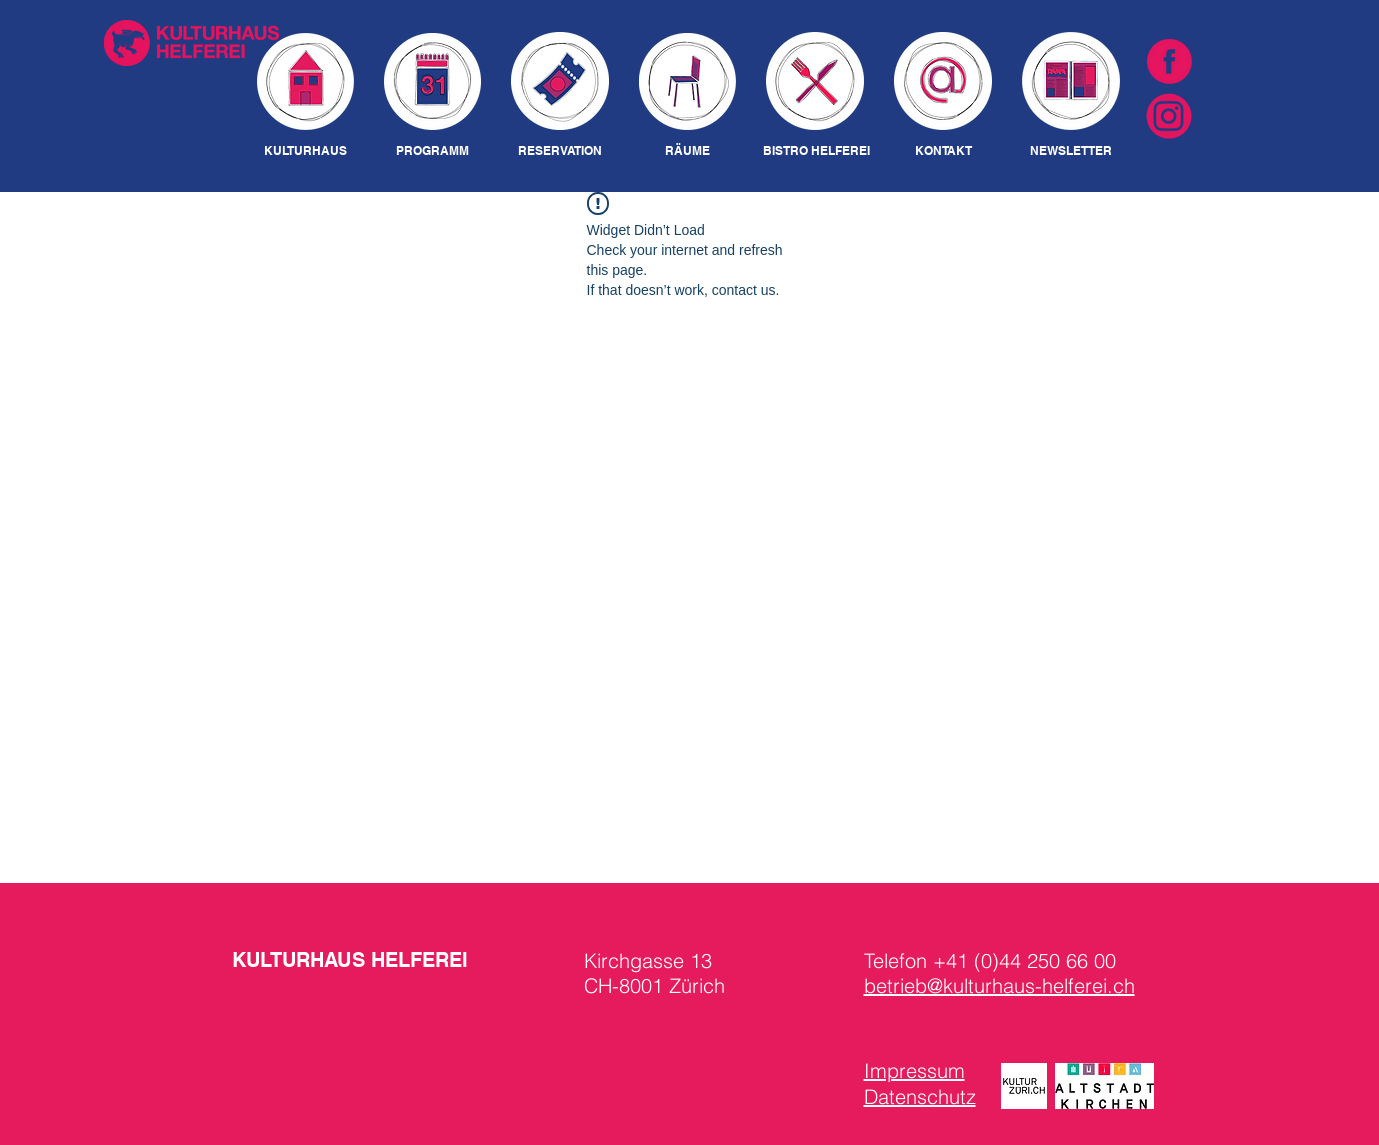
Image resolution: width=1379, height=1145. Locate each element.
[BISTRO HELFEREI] (816, 151)
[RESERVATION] (560, 151)
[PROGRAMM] (432, 151)
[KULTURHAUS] (305, 151)
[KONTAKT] (943, 151)
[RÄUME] (688, 151)
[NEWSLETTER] (1071, 151)
